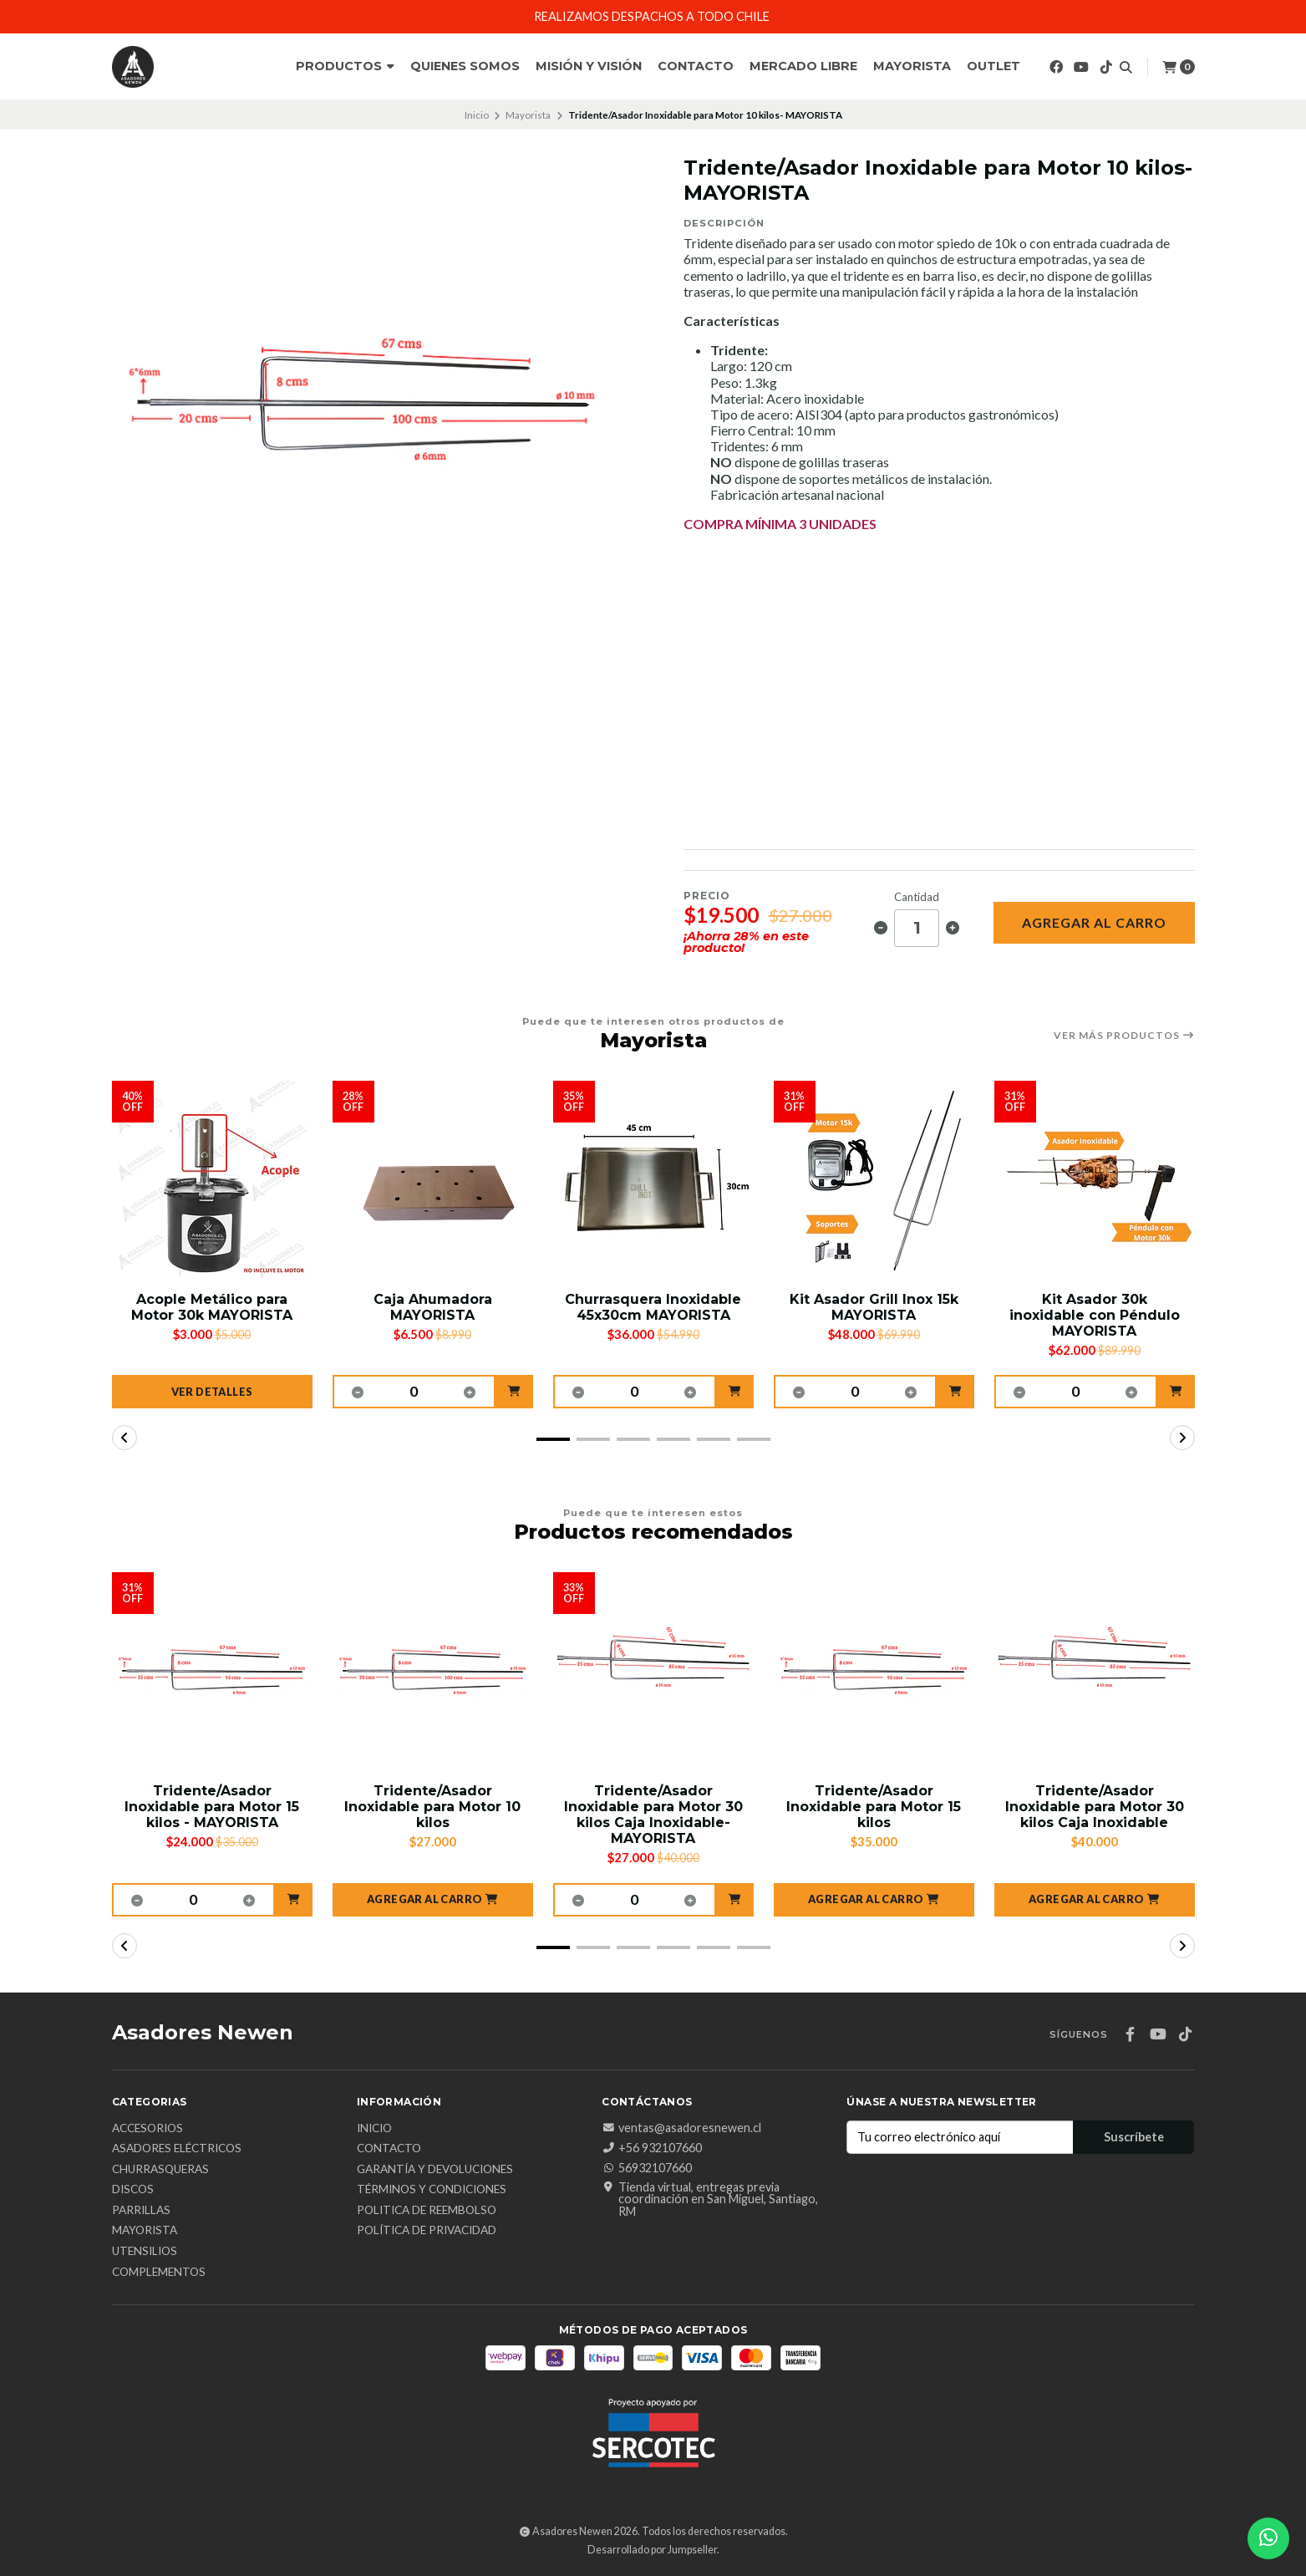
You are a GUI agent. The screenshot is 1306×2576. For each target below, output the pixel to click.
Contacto (696, 66)
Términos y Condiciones (431, 2190)
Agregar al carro (1094, 922)
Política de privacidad (426, 2231)
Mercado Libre (803, 66)
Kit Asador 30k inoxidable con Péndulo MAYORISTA (1094, 1315)
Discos (133, 2190)
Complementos (159, 2272)
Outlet (993, 66)
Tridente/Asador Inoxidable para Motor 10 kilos (432, 1806)
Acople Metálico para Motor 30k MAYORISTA (211, 1307)
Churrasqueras (160, 2170)
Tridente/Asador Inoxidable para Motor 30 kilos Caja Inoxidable (1094, 1806)
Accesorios (147, 2129)
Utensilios (144, 2252)
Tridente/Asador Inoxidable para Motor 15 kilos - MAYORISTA (212, 1806)
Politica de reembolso (426, 2211)
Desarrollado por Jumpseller (652, 2549)
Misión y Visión (589, 66)
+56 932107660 (652, 2148)
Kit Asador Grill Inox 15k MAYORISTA (874, 1307)
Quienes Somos (465, 66)
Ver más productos (1124, 1036)
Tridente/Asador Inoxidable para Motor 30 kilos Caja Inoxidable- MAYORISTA (653, 1815)
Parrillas (141, 2211)
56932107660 (647, 2168)
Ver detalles (212, 1391)
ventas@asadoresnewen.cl (681, 2128)
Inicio (477, 114)
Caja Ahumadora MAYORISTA (433, 1307)
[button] (514, 1391)
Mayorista (912, 66)
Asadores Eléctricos (176, 2149)
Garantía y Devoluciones (435, 2170)
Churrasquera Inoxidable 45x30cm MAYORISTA (653, 1307)
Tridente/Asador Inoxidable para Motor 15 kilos (873, 1806)
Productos (345, 66)
